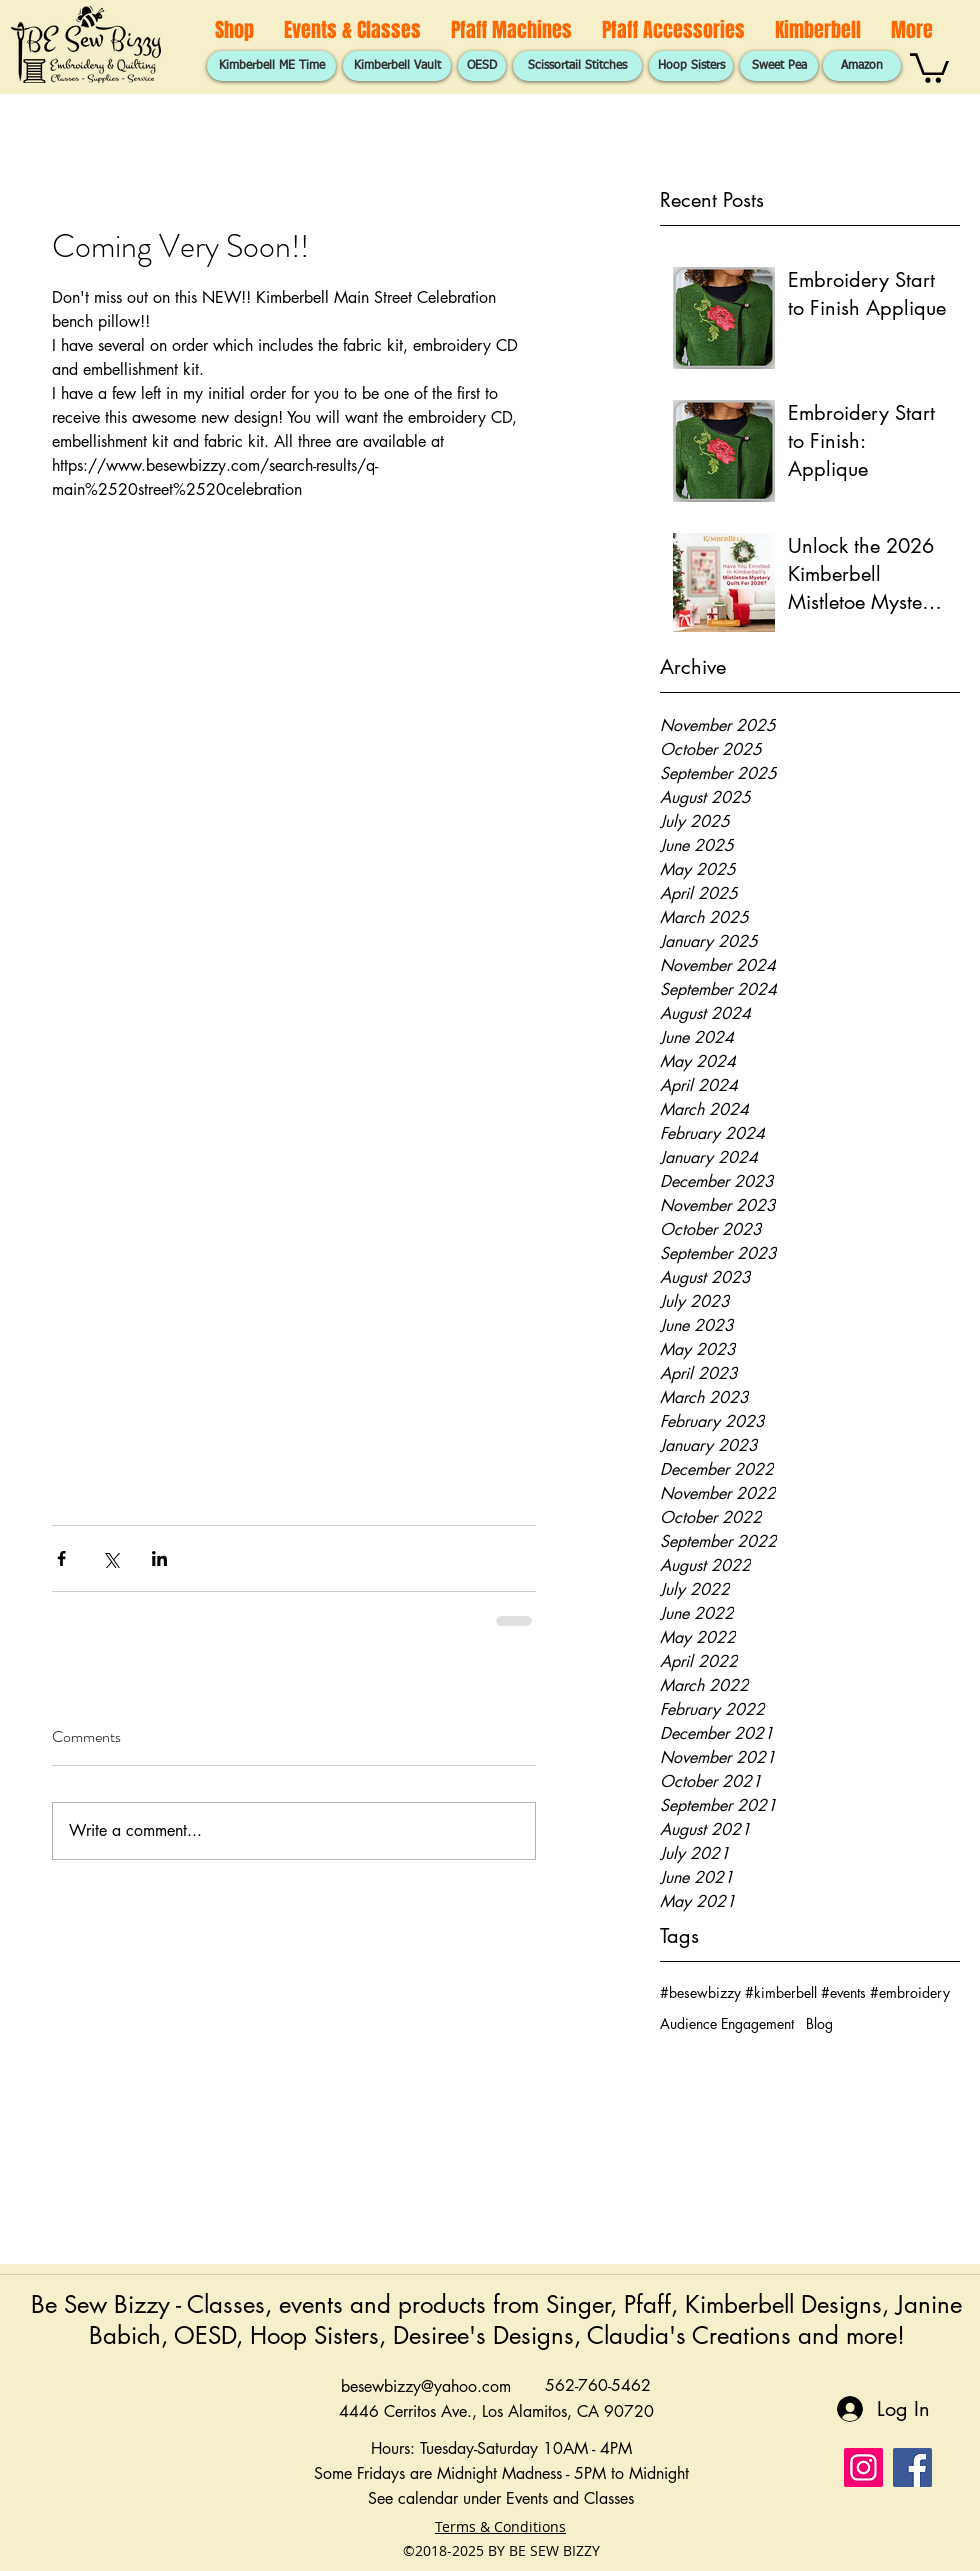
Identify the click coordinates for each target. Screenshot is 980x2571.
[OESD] (482, 66)
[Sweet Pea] (779, 66)
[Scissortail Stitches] (577, 66)
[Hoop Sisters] (691, 66)
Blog (819, 2023)
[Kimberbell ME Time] (271, 66)
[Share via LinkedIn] (159, 1558)
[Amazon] (862, 66)
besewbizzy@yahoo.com (426, 2386)
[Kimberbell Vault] (397, 66)
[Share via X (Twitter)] (110, 1558)
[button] (929, 66)
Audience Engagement (727, 2023)
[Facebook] (912, 2467)
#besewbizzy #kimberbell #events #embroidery (805, 1992)
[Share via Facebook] (61, 1558)
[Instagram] (863, 2467)
